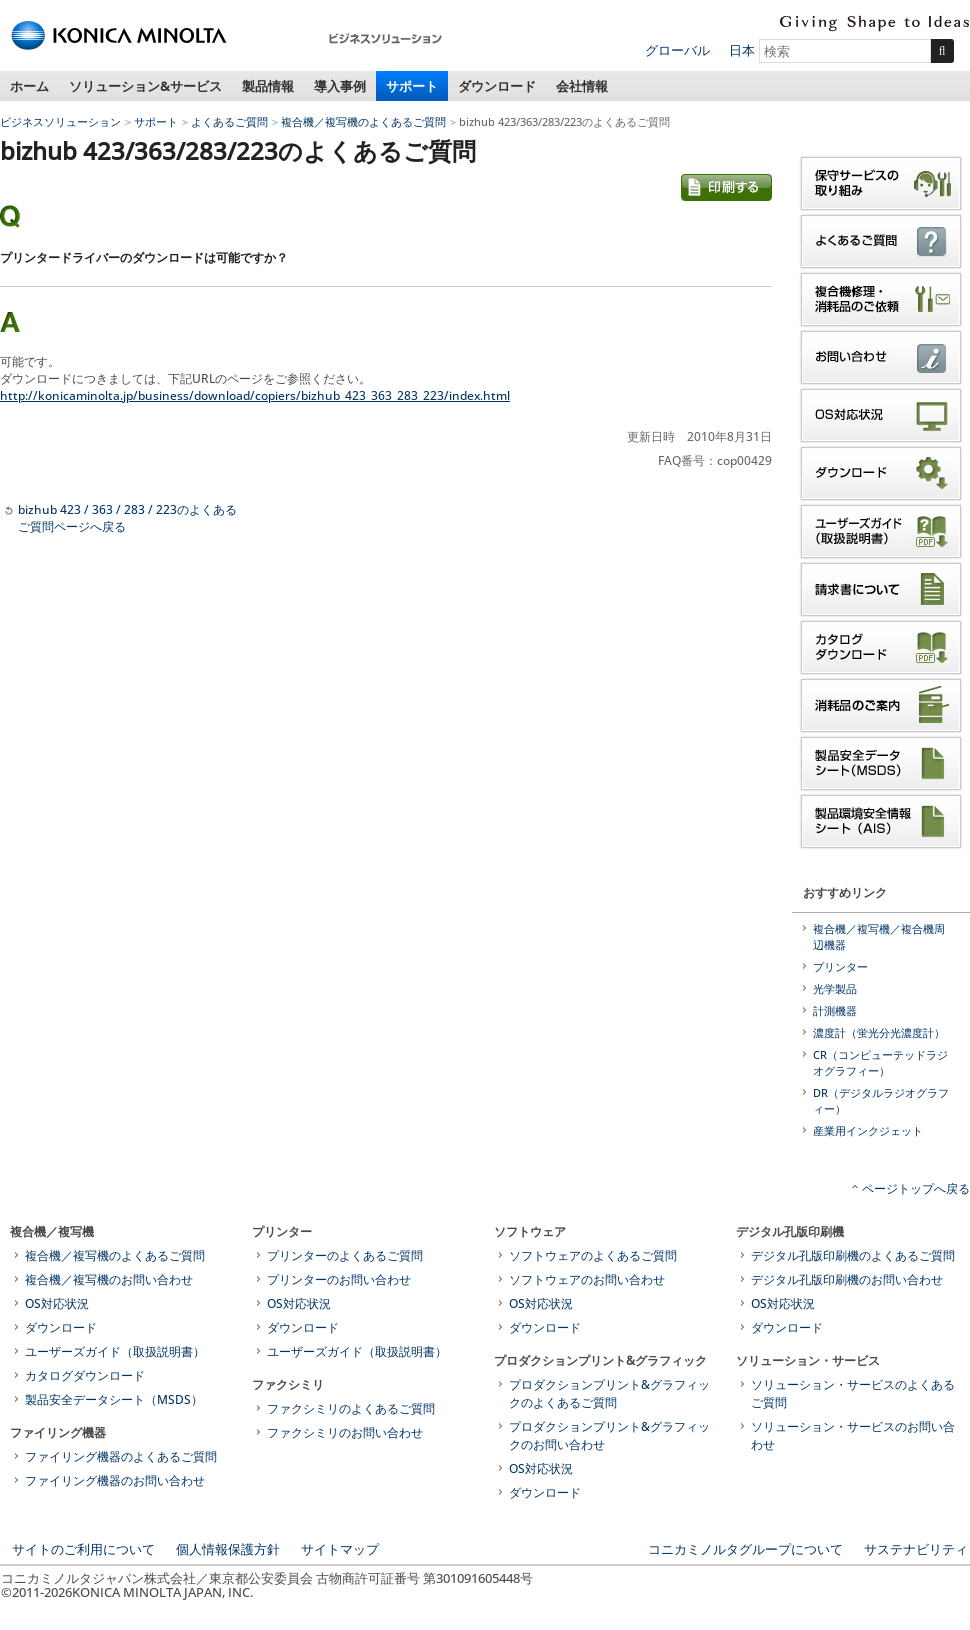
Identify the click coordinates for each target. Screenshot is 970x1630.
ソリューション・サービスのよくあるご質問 (853, 1393)
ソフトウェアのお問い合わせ (587, 1279)
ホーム (29, 86)
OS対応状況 (57, 1303)
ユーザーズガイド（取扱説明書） (115, 1351)
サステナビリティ (916, 1549)
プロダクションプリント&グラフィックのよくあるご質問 (609, 1393)
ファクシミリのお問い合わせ (345, 1432)
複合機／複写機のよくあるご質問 (363, 121)
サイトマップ (340, 1549)
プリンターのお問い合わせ (339, 1279)
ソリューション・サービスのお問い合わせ (853, 1435)
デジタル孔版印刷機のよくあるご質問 (853, 1255)
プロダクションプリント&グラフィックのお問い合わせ (609, 1435)
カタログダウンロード (85, 1375)
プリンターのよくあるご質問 (345, 1255)
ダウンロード (497, 86)
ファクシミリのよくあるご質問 (351, 1408)
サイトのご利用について (83, 1549)
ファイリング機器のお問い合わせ (115, 1480)
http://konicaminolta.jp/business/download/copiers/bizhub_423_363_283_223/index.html (255, 395)
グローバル (677, 50)
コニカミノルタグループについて (745, 1549)
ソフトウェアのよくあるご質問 (593, 1255)
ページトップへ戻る (916, 1188)
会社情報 (582, 86)
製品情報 (268, 86)
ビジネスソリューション (60, 121)
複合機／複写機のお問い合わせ (109, 1279)
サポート (412, 86)
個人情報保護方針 (228, 1549)
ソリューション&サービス (145, 86)
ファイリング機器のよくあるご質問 (121, 1456)
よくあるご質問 (229, 121)
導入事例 (340, 86)
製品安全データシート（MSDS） (114, 1399)
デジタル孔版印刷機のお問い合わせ (847, 1279)
